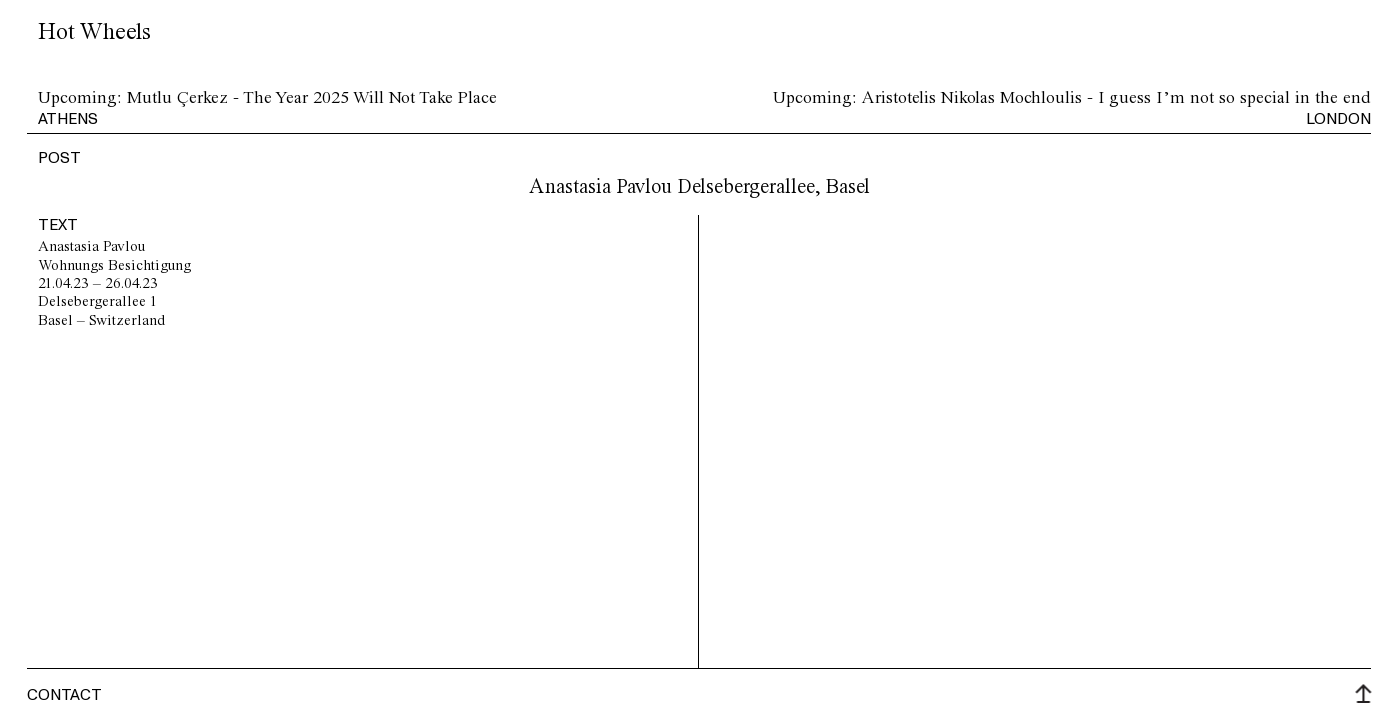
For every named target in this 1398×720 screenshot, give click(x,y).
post (59, 157)
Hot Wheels (94, 32)
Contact (64, 694)
